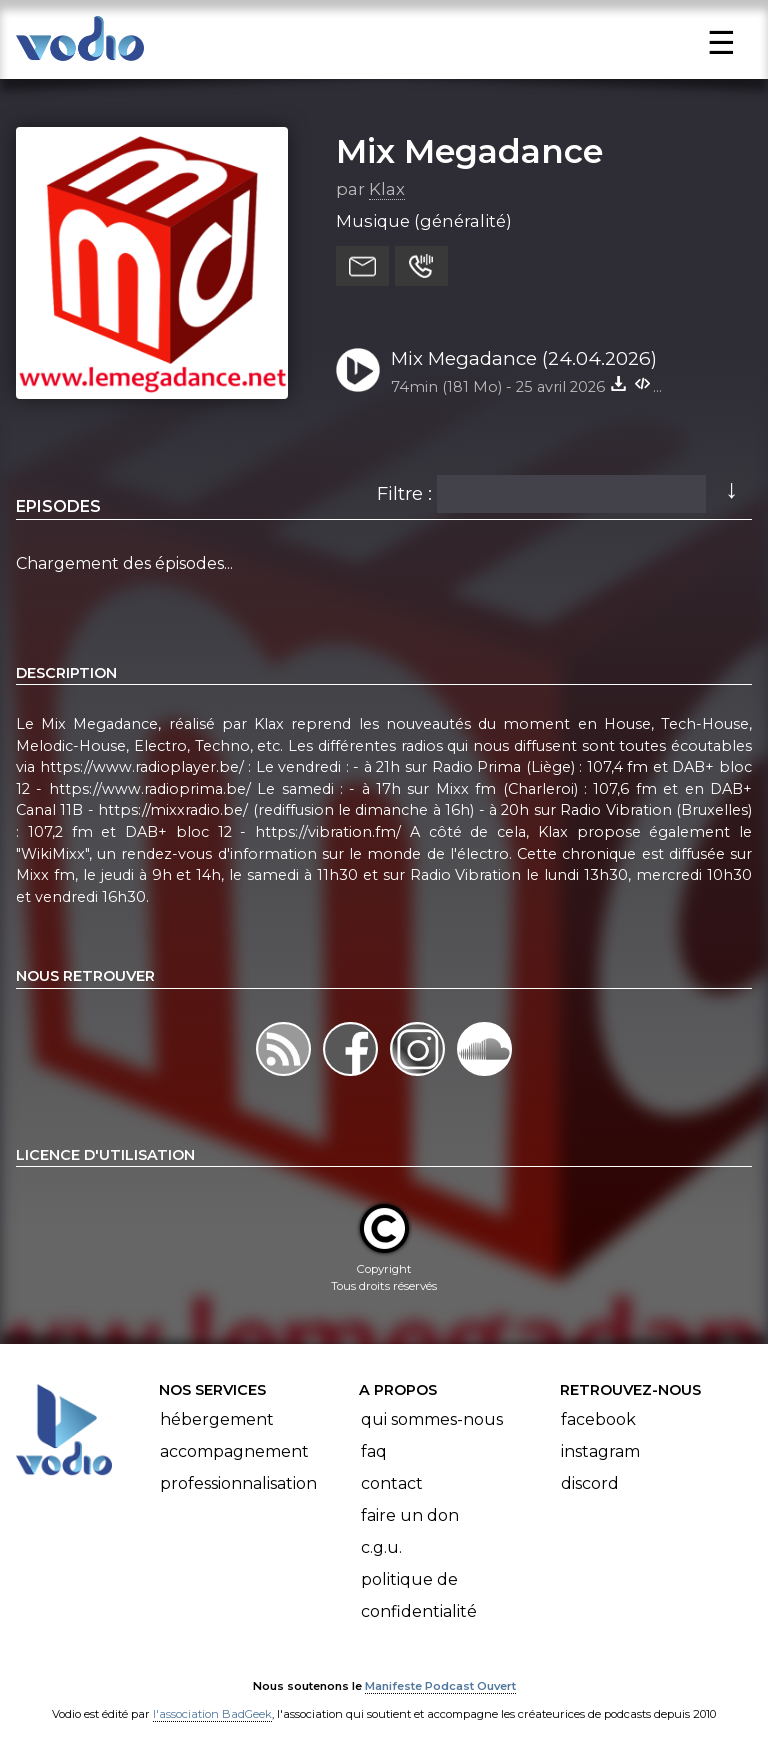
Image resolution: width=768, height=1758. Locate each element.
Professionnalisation (238, 1483)
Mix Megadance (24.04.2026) (524, 358)
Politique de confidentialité (419, 1595)
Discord (590, 1483)
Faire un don (410, 1515)
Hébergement (217, 1419)
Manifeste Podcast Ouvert (440, 1686)
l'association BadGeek (212, 1714)
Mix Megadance (469, 151)
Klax (387, 189)
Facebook (598, 1419)
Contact (392, 1483)
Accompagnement (234, 1451)
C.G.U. (381, 1547)
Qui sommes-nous (432, 1419)
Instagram (600, 1451)
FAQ (374, 1451)
